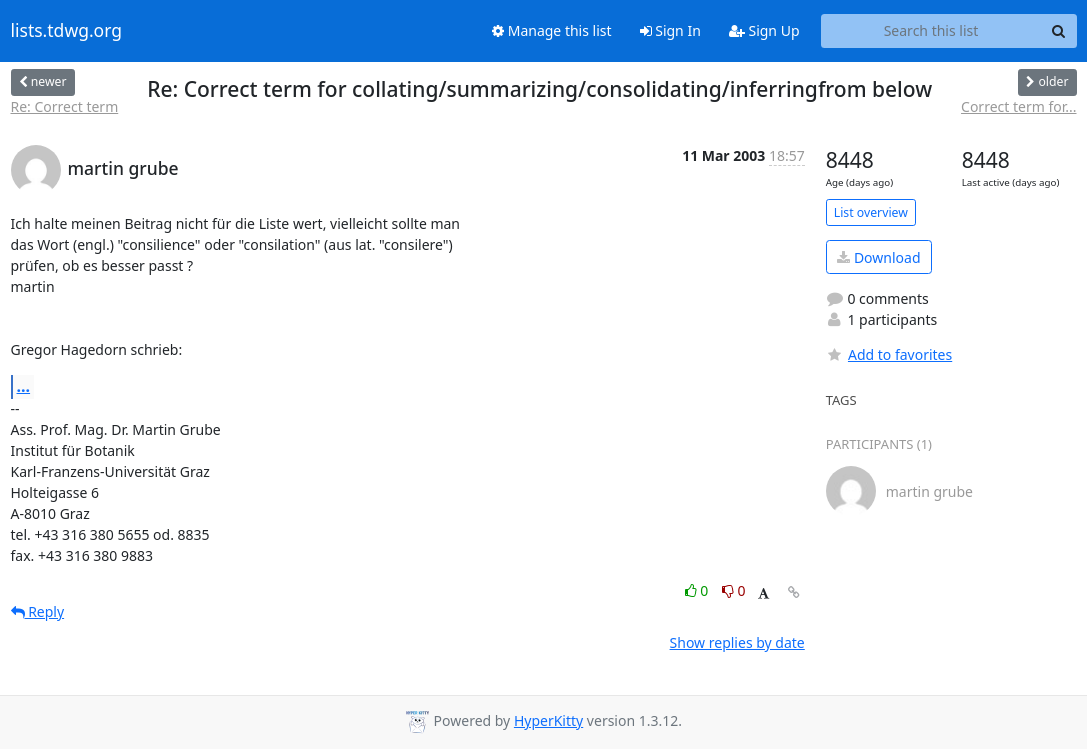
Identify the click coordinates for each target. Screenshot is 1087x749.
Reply (38, 611)
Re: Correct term (65, 106)
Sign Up (764, 30)
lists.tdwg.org (67, 31)
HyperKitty (548, 720)
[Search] (1059, 31)
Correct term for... (1018, 106)
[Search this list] (931, 31)
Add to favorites (889, 354)
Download (878, 257)
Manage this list (552, 30)
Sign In (670, 30)
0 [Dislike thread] (734, 590)
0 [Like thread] (698, 590)
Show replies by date (737, 642)
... (24, 386)
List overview (871, 212)
